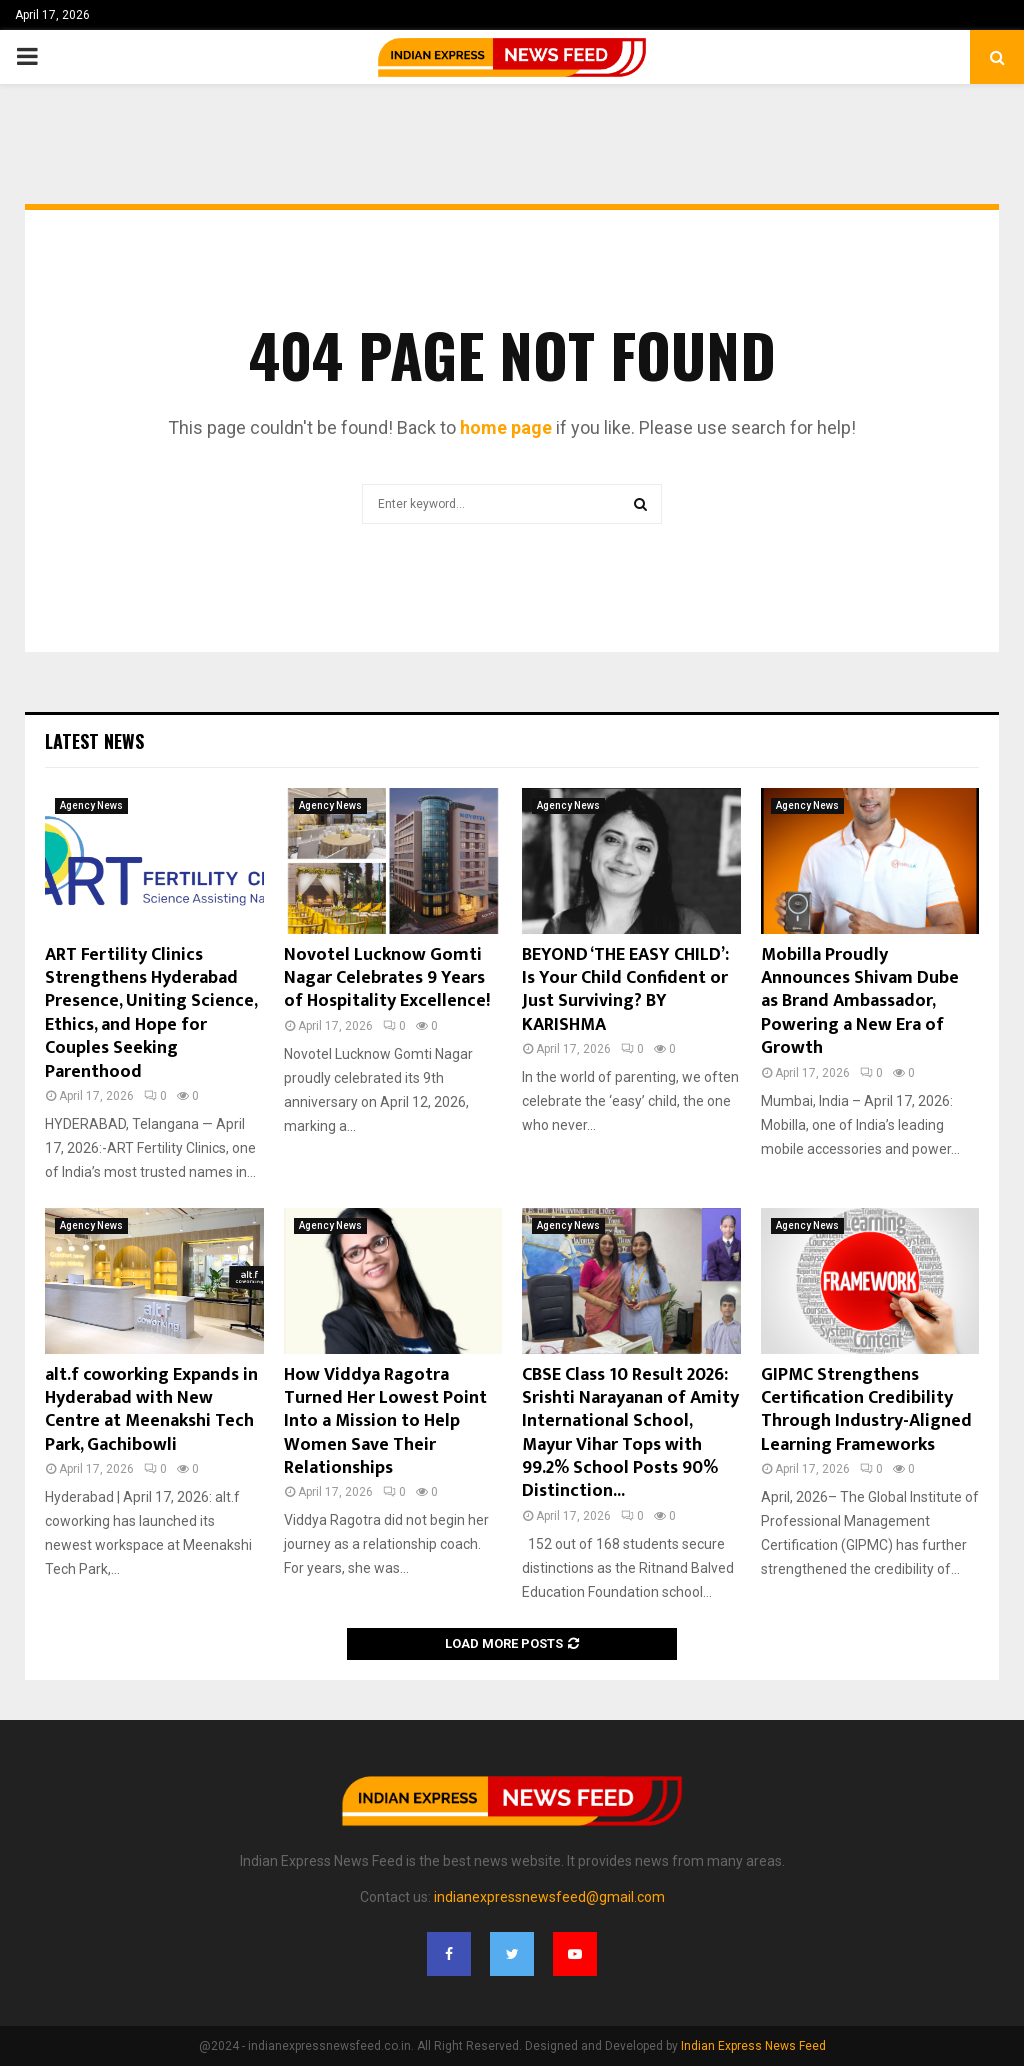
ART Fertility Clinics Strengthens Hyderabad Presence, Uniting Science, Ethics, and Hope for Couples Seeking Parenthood (151, 1013)
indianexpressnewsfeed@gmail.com (549, 1897)
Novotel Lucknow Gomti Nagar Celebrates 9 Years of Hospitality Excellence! (387, 978)
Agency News (91, 805)
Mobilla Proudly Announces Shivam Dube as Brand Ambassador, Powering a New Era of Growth (860, 1002)
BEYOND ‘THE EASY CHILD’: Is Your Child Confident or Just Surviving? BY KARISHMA (625, 990)
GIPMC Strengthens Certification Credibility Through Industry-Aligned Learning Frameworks (866, 1410)
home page (506, 427)
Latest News (94, 741)
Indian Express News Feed (753, 2046)
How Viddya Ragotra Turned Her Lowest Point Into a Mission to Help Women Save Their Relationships (385, 1422)
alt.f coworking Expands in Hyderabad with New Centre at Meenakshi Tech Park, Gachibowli (151, 1410)
